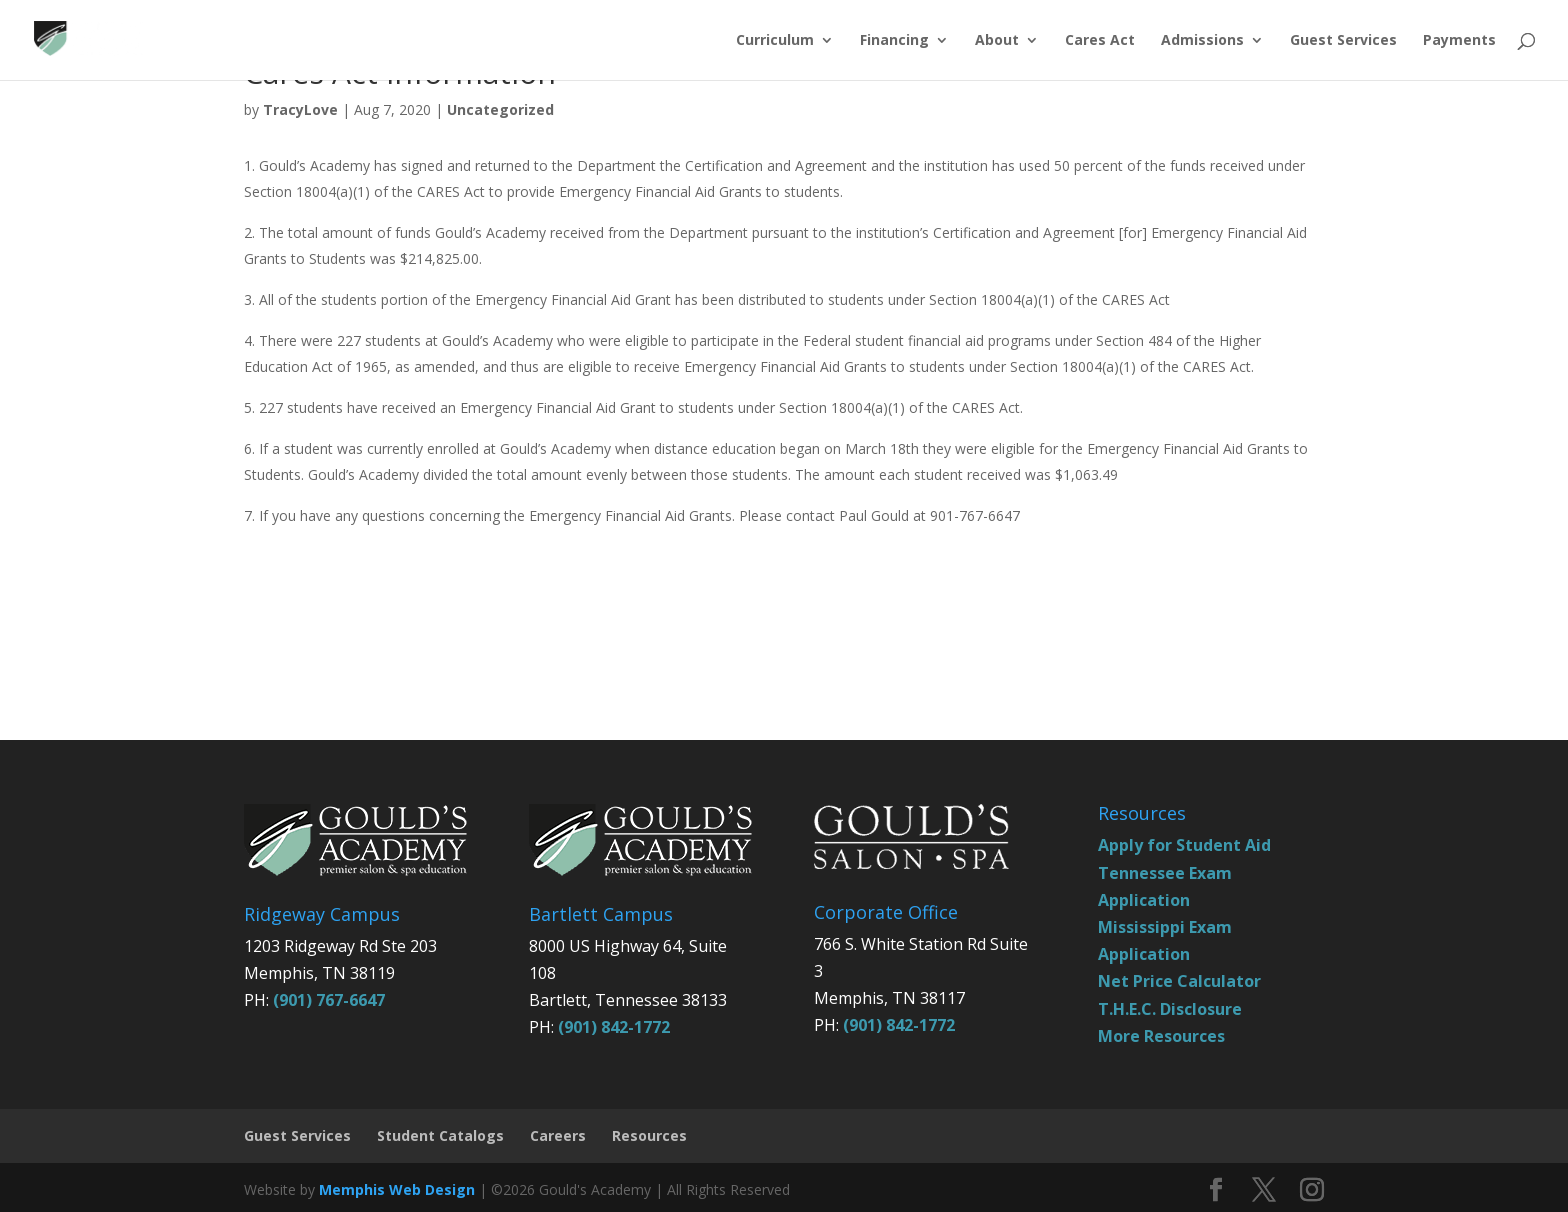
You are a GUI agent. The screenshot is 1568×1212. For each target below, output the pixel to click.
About (997, 41)
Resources (649, 1135)
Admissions (1202, 41)
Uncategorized (500, 109)
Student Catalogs (440, 1135)
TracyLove (300, 109)
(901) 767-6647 (329, 1000)
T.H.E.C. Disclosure (1170, 1009)
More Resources (1161, 1036)
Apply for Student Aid (1184, 845)
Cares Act (1100, 41)
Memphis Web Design (397, 1189)
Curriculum (775, 41)
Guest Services (1343, 41)
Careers (558, 1135)
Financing (894, 41)
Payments (1459, 41)
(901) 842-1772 (614, 1027)
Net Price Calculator (1179, 981)
